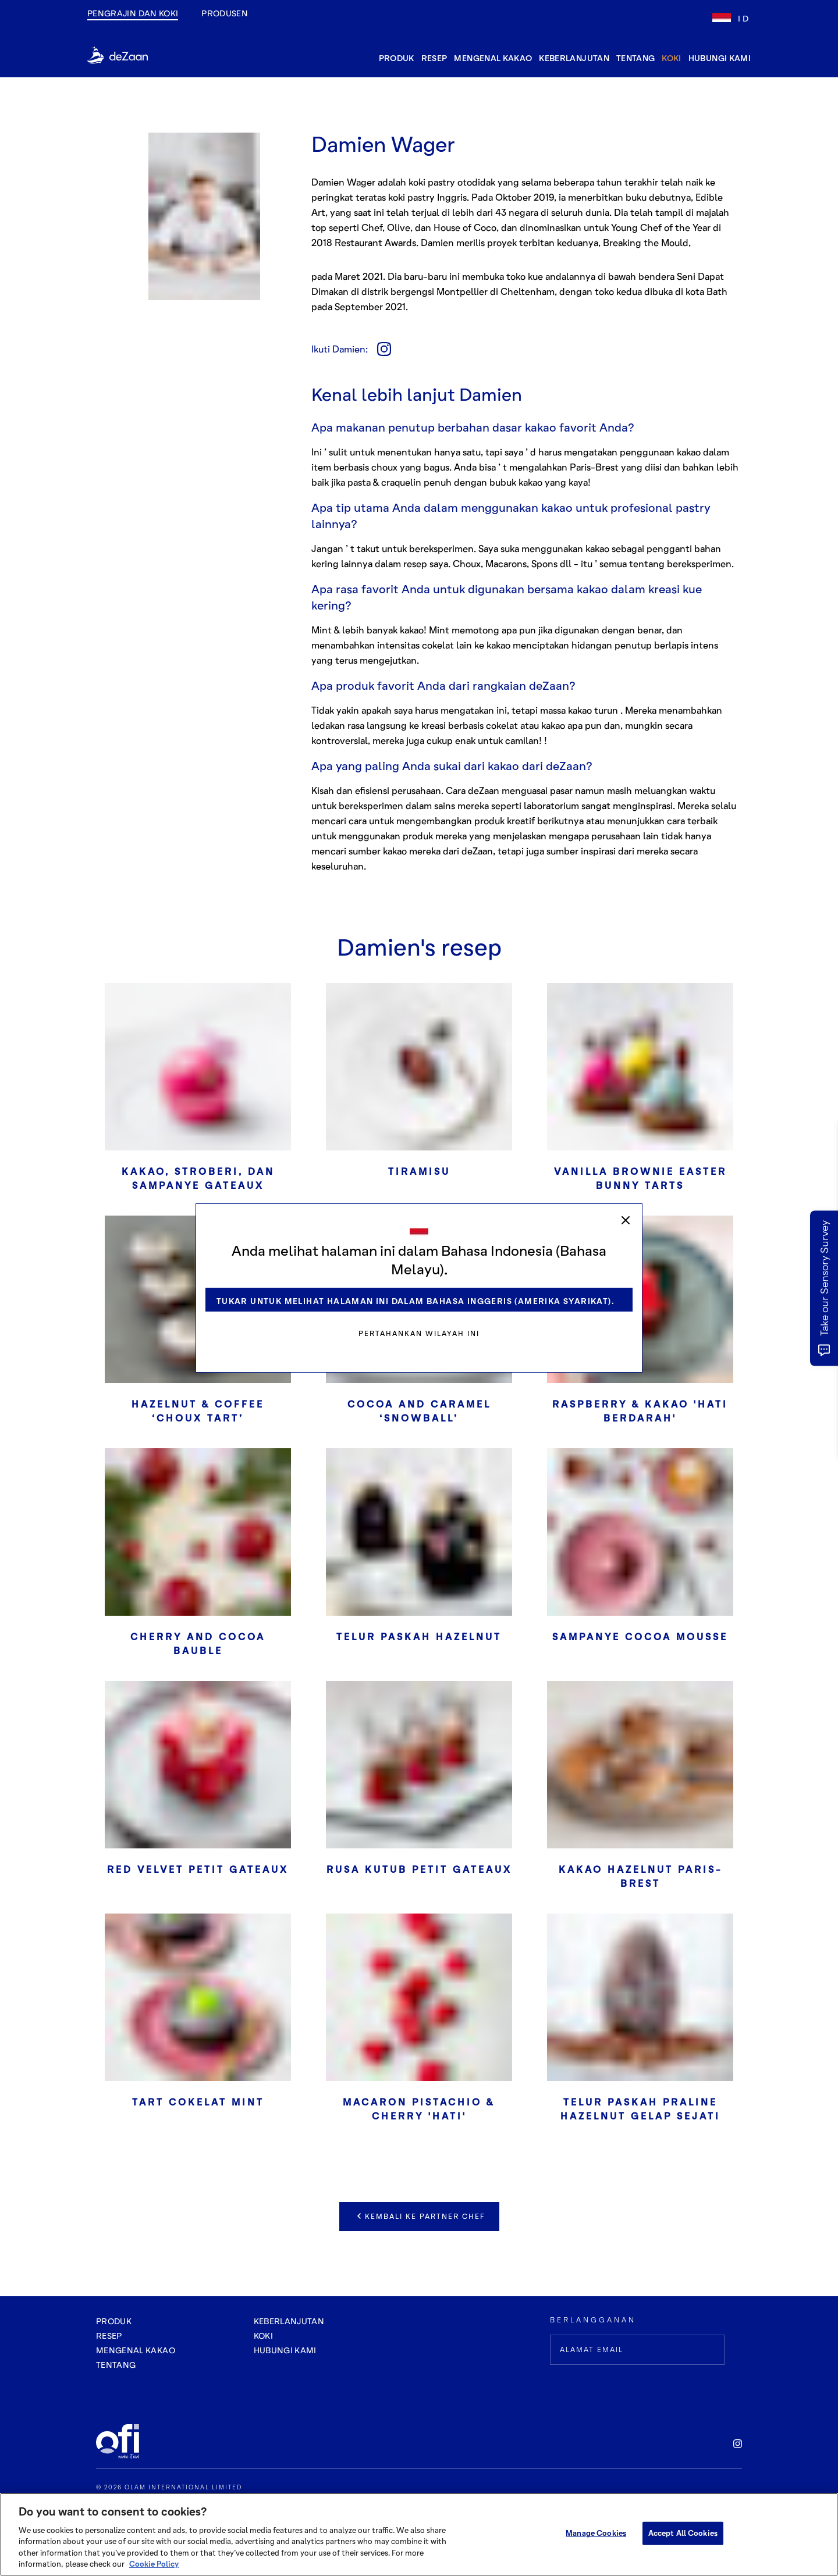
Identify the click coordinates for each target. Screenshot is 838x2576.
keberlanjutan (574, 58)
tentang (635, 58)
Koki (671, 58)
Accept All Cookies (683, 2533)
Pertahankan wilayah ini (419, 1333)
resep (434, 58)
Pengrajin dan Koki (132, 13)
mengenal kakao (493, 58)
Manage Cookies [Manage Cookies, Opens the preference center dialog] (596, 2533)
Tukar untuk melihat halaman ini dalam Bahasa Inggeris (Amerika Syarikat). (415, 1301)
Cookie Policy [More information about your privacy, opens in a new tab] (154, 2563)
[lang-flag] (731, 17)
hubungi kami (719, 58)
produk (396, 58)
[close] (626, 1220)
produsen (224, 13)
